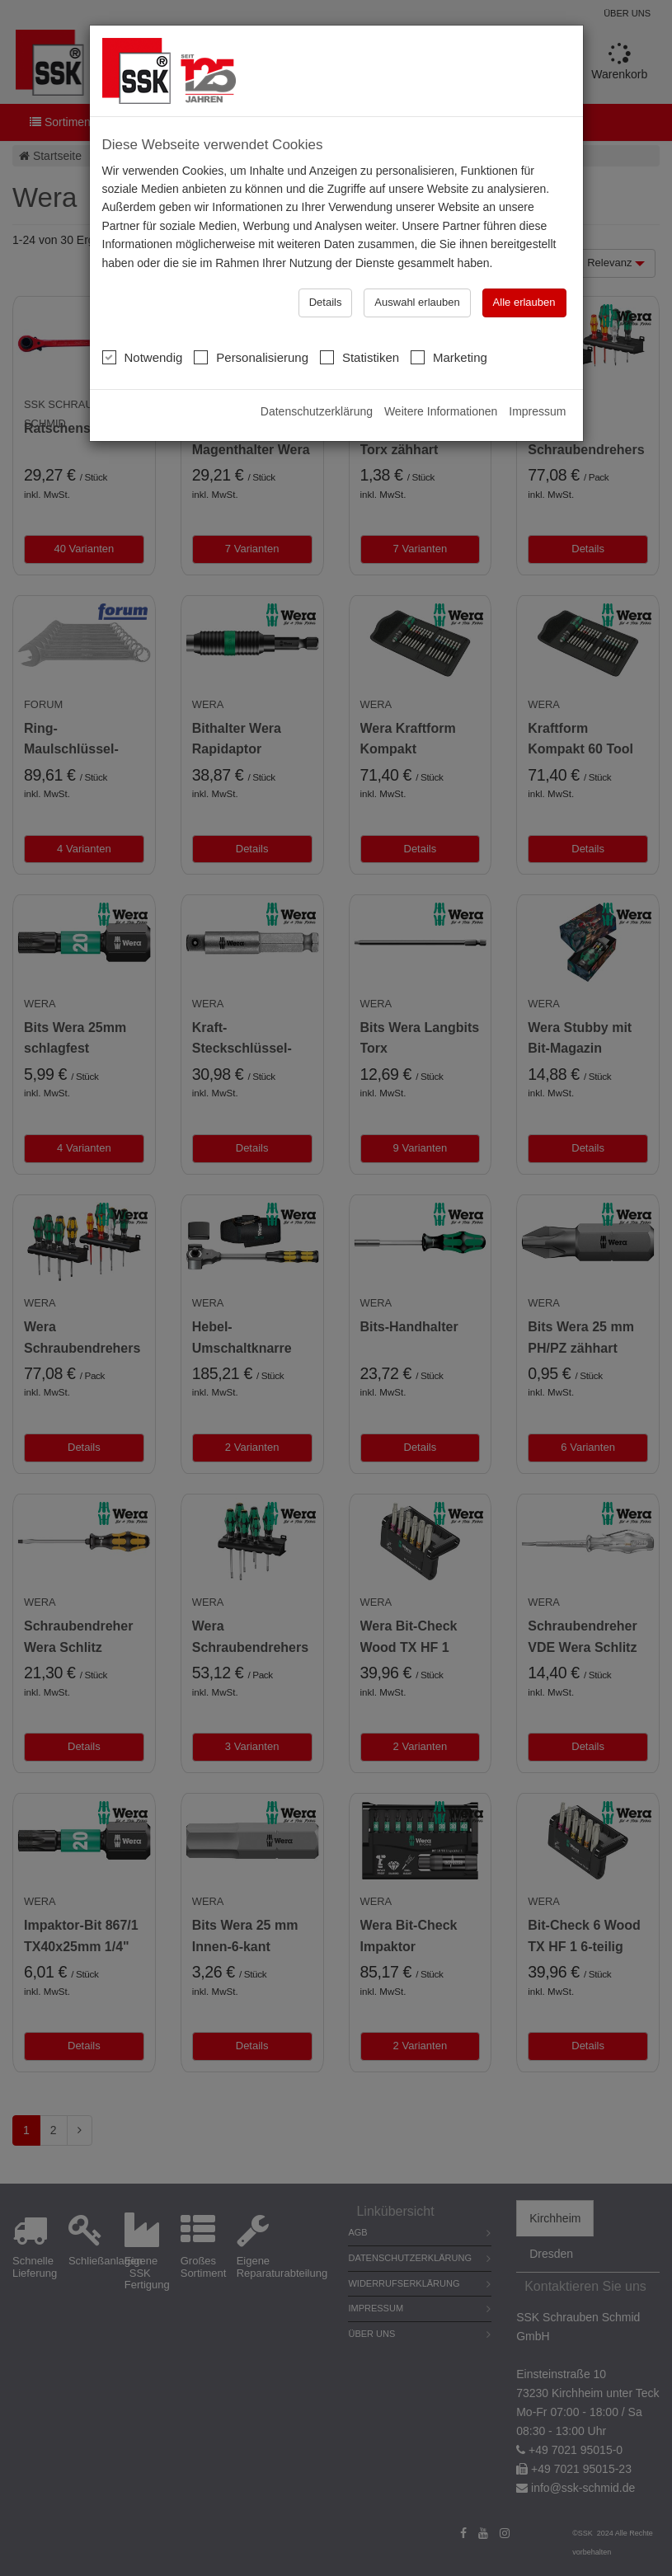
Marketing (449, 324)
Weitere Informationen (440, 378)
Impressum (537, 378)
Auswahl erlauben (416, 269)
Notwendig (142, 324)
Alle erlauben (524, 269)
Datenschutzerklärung (317, 378)
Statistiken (359, 324)
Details (325, 269)
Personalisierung (251, 324)
